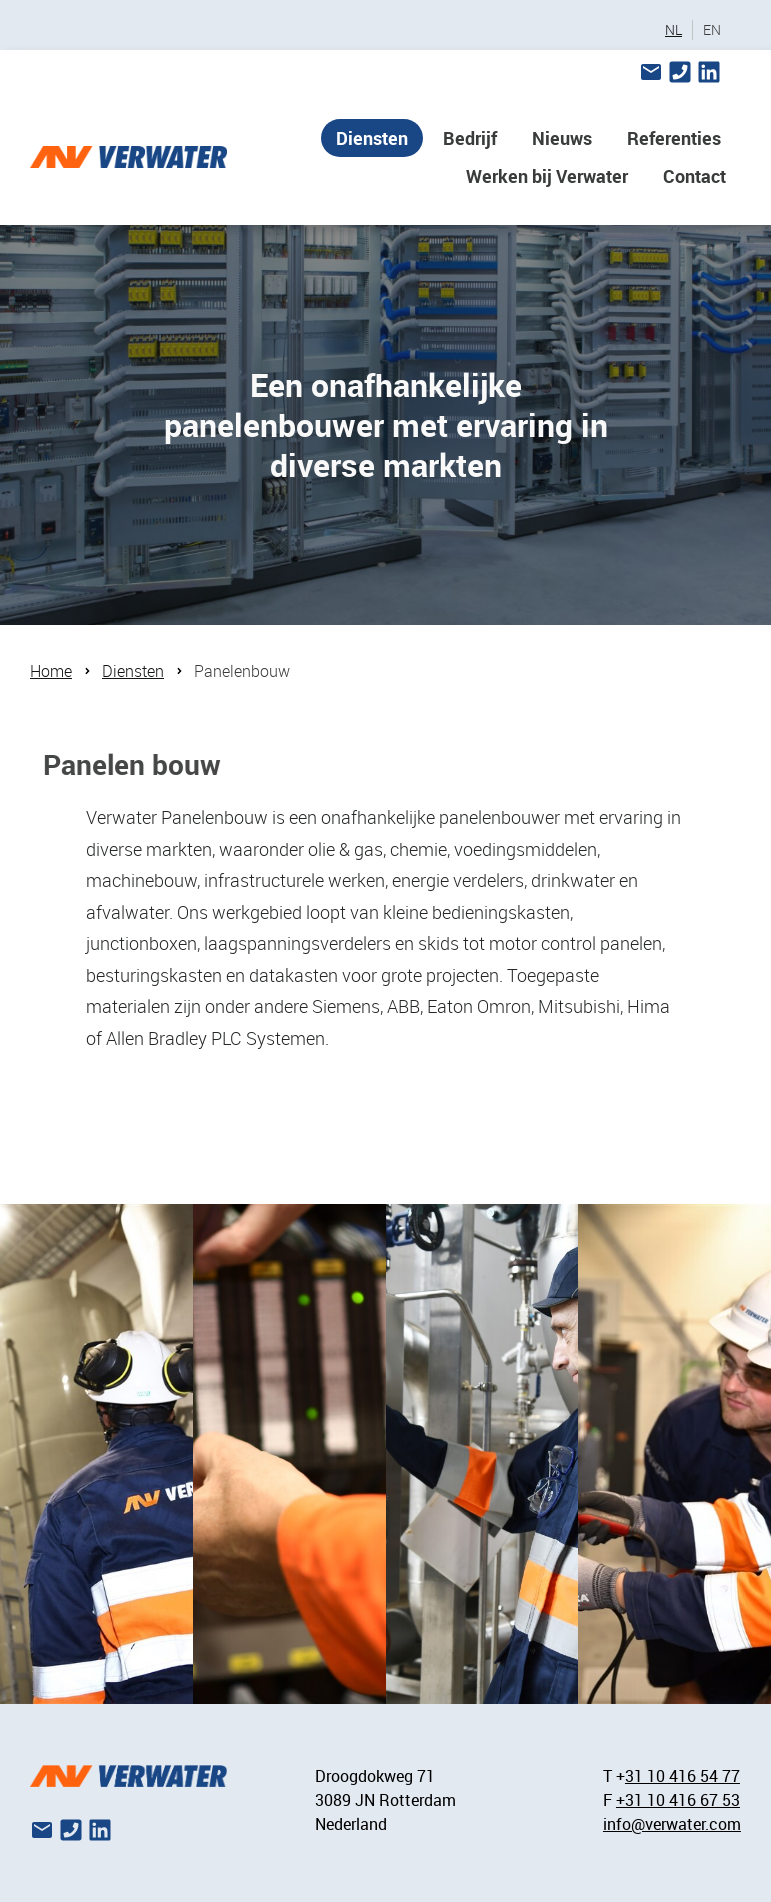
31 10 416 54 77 (682, 1776)
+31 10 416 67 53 (678, 1800)
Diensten (372, 138)
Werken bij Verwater (547, 176)
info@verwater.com (672, 1824)
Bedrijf (470, 138)
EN (712, 30)
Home (51, 671)
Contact (694, 176)
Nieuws (562, 138)
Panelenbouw (242, 671)
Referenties (674, 138)
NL (673, 30)
